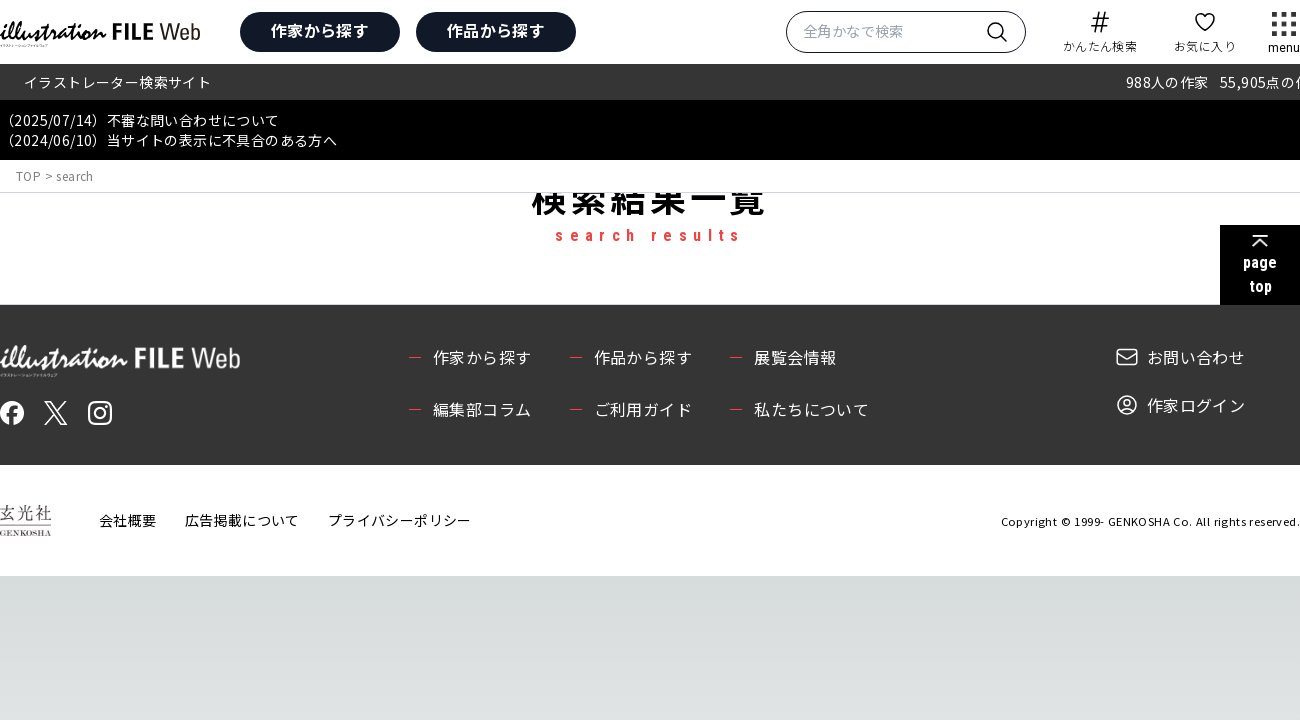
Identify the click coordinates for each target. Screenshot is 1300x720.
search (74, 175)
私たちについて (811, 409)
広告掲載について (242, 520)
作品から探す (496, 30)
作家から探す (320, 30)
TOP (28, 175)
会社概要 (128, 520)
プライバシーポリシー (400, 520)
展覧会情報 (795, 357)
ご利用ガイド (643, 409)
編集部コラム (482, 409)
